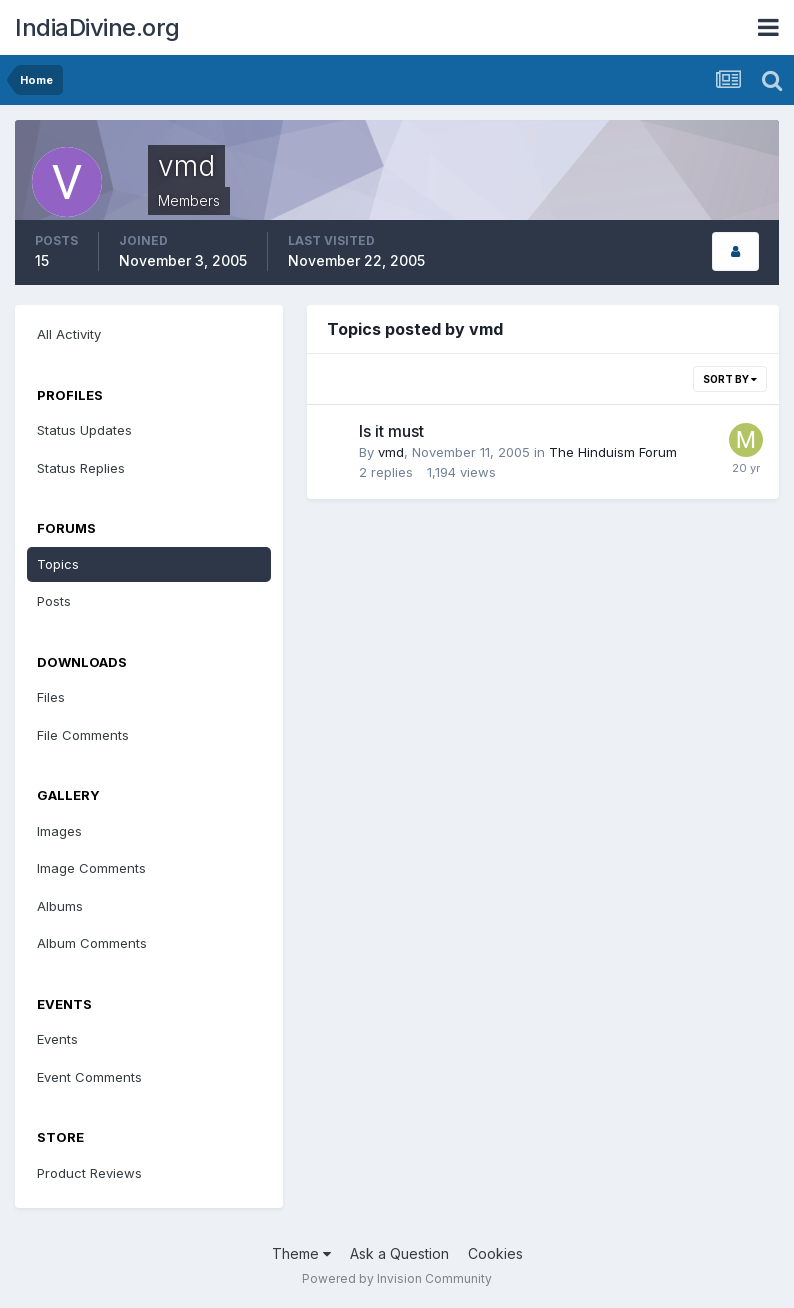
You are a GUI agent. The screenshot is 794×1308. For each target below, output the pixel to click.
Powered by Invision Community (397, 1278)
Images (59, 831)
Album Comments (92, 943)
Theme (301, 1253)
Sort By (730, 379)
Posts (54, 601)
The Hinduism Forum (613, 452)
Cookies (495, 1253)
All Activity (69, 334)
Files (51, 697)
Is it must (391, 431)
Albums (60, 906)
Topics (58, 564)
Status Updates (84, 430)
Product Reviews (89, 1173)
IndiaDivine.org (97, 27)
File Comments (83, 735)
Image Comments (91, 868)
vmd (391, 452)
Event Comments (89, 1077)
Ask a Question (399, 1253)
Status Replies (81, 468)
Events (57, 1039)
